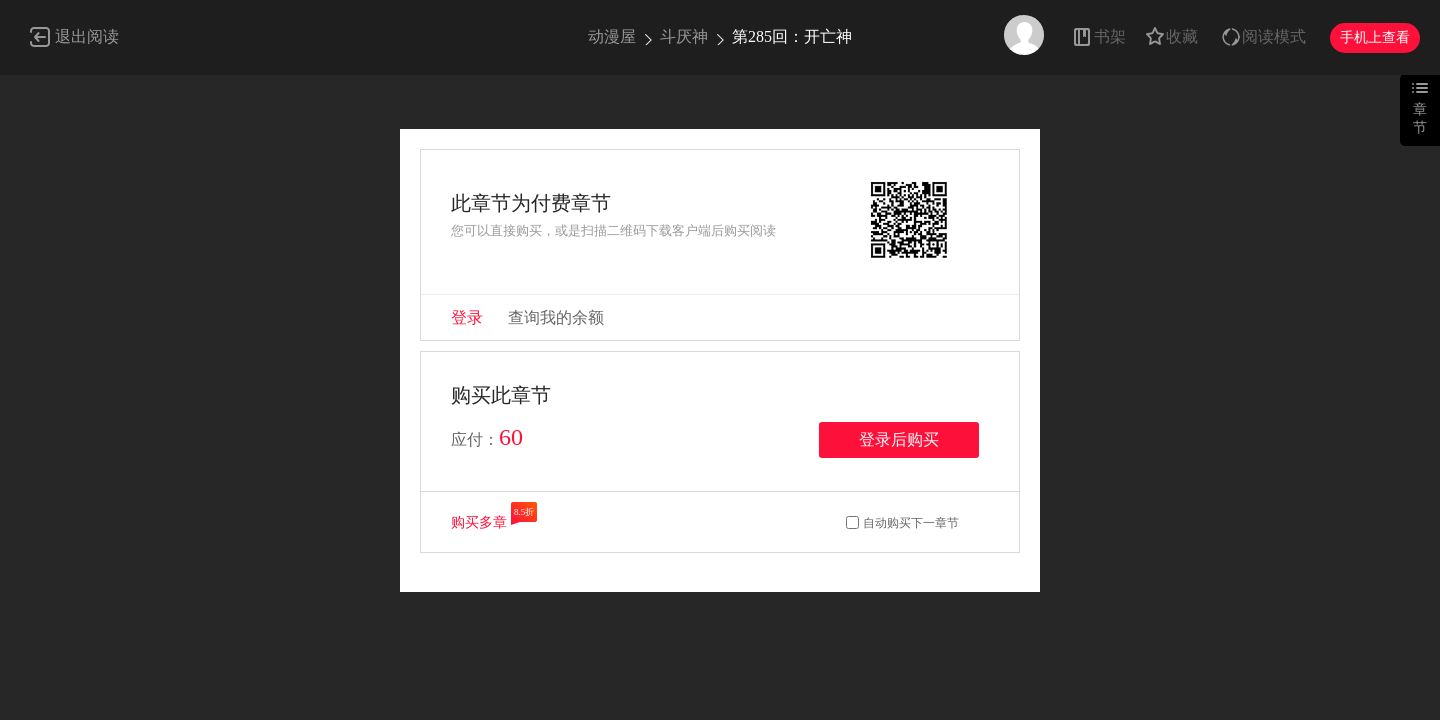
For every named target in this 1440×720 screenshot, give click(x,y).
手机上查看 (1375, 37)
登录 (467, 317)
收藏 (1182, 36)
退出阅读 (87, 36)
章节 (1420, 118)
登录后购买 (899, 439)
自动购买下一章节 (911, 523)
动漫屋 (612, 36)
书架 (1110, 36)
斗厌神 (684, 36)
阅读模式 (1274, 36)
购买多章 (479, 522)
